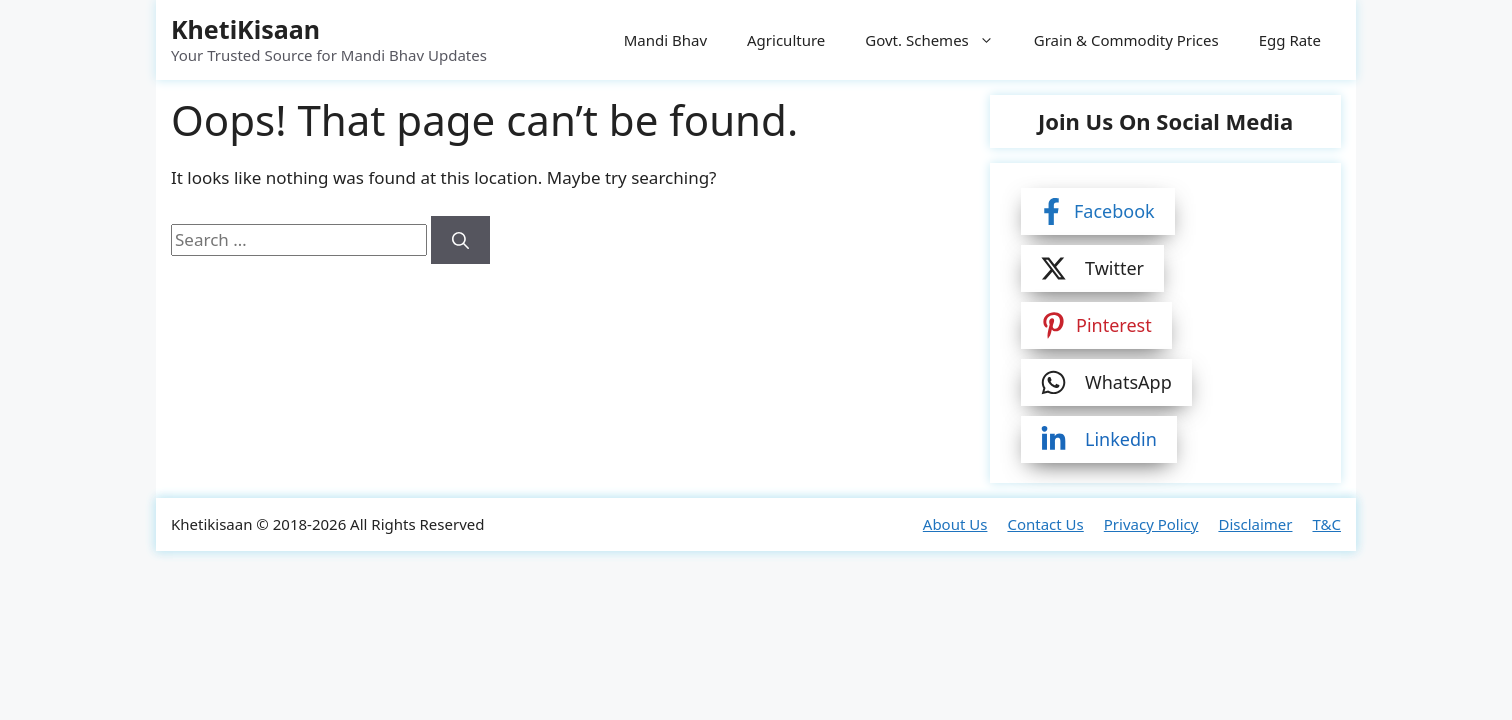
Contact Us (1045, 524)
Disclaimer (1255, 524)
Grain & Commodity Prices (1126, 40)
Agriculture (786, 40)
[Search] (460, 240)
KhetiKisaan (245, 29)
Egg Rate (1290, 40)
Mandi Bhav (665, 40)
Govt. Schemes (939, 40)
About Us (955, 524)
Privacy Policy (1151, 524)
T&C (1326, 524)
